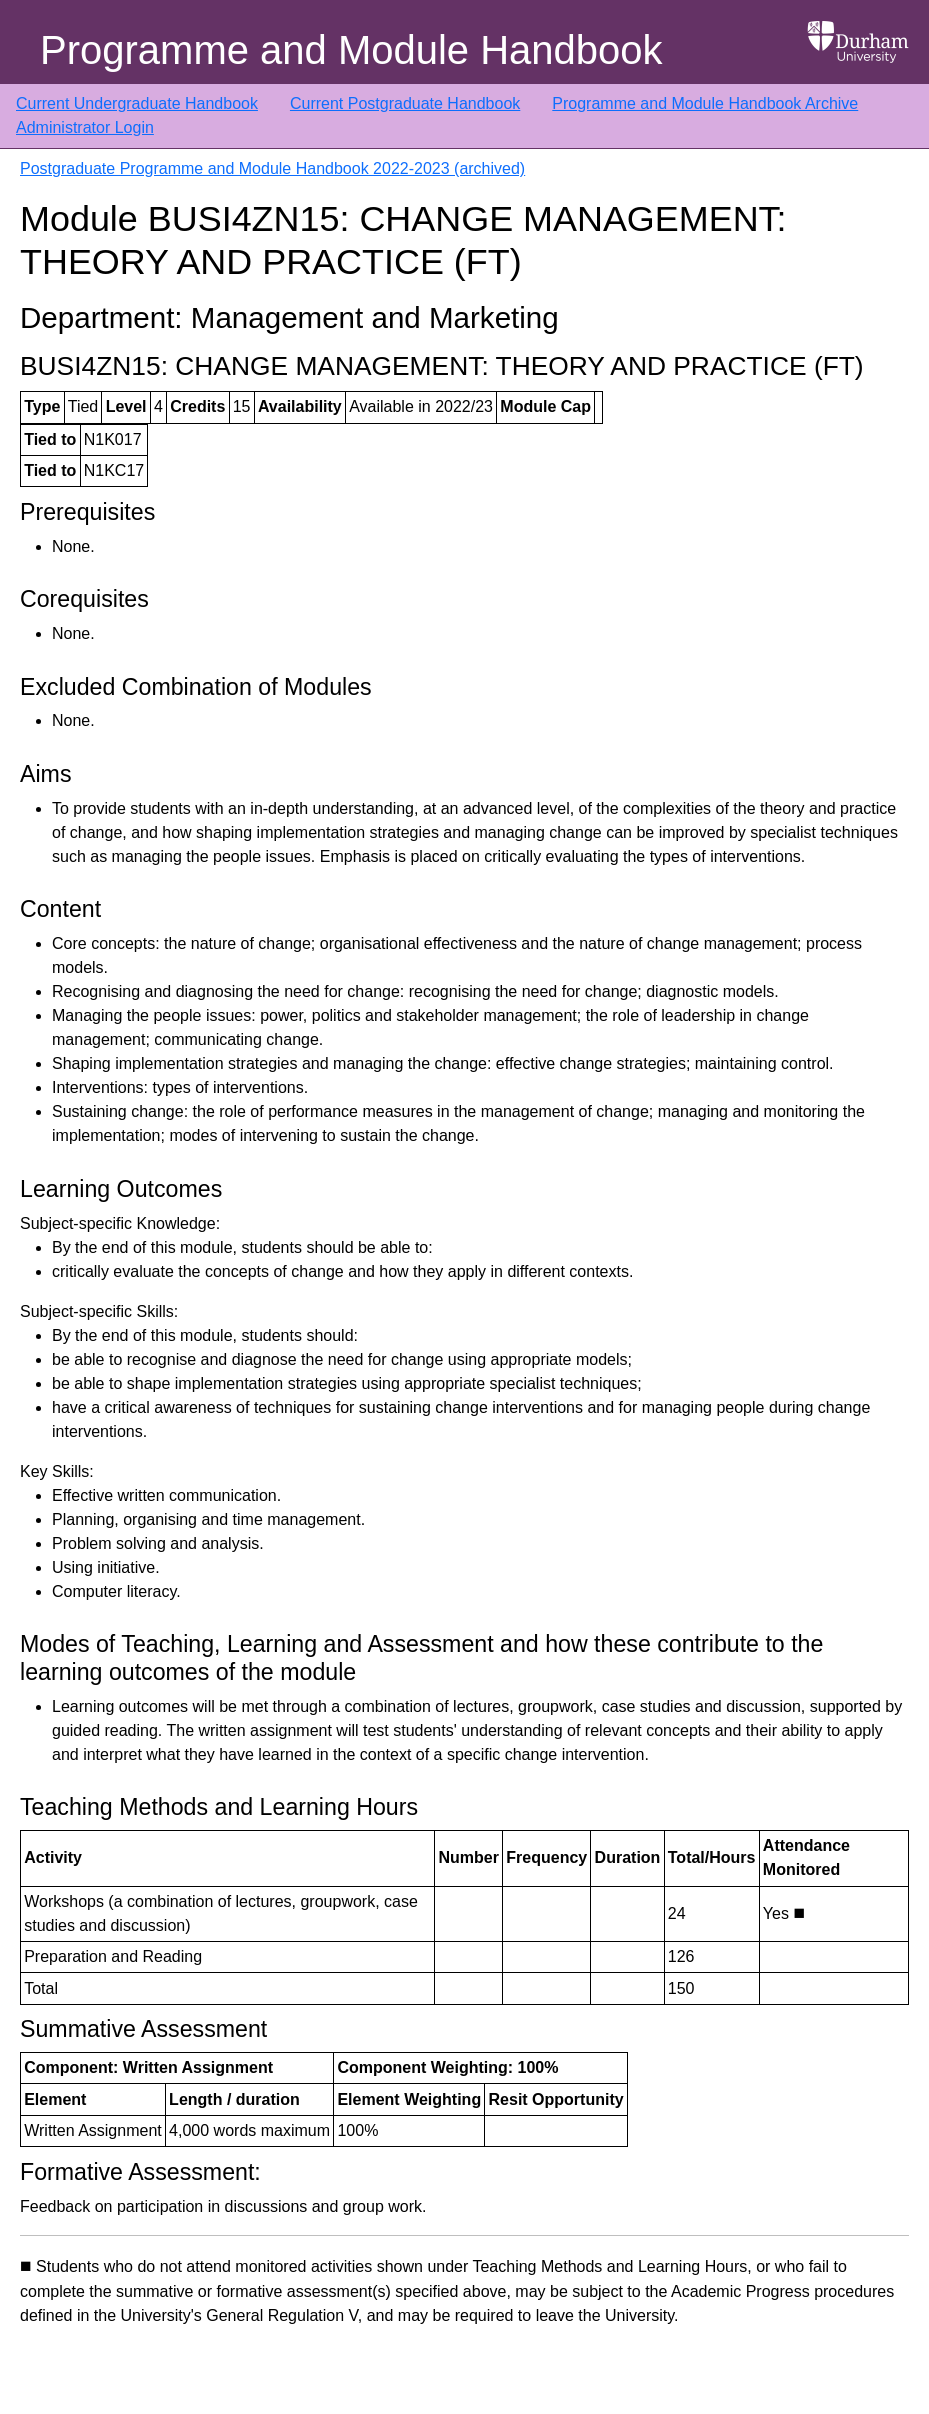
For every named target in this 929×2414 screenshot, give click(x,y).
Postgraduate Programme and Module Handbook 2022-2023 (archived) (272, 168)
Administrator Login (85, 127)
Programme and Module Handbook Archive (705, 103)
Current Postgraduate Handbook (405, 103)
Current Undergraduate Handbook (137, 103)
